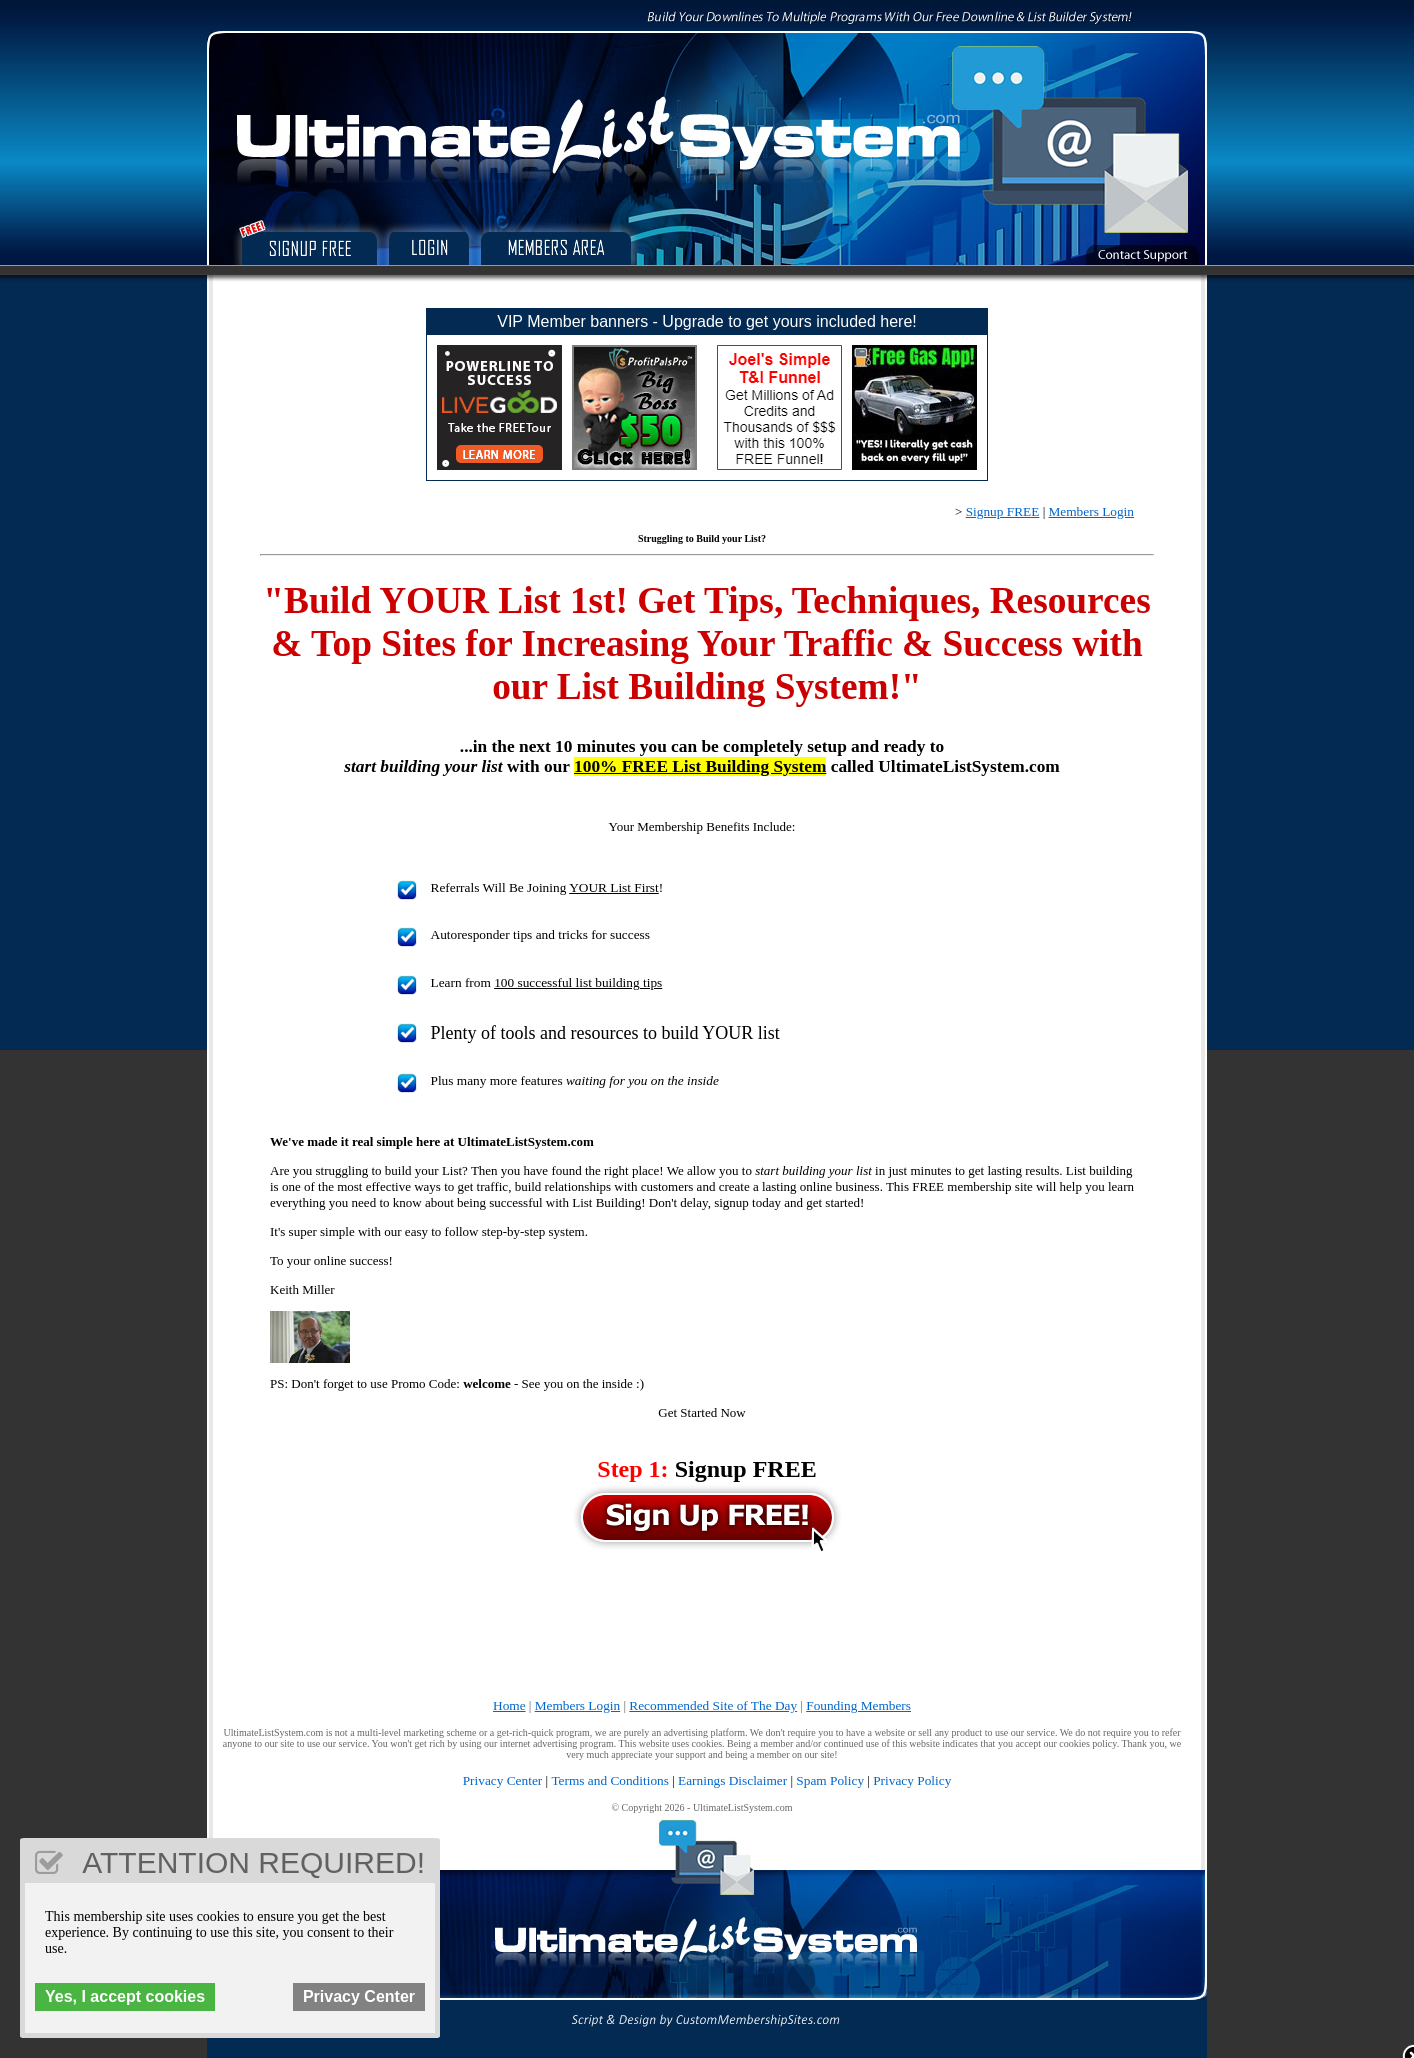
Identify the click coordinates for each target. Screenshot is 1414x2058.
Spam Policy (830, 1780)
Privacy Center (503, 1780)
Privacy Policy (912, 1780)
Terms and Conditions (610, 1780)
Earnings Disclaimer (732, 1780)
